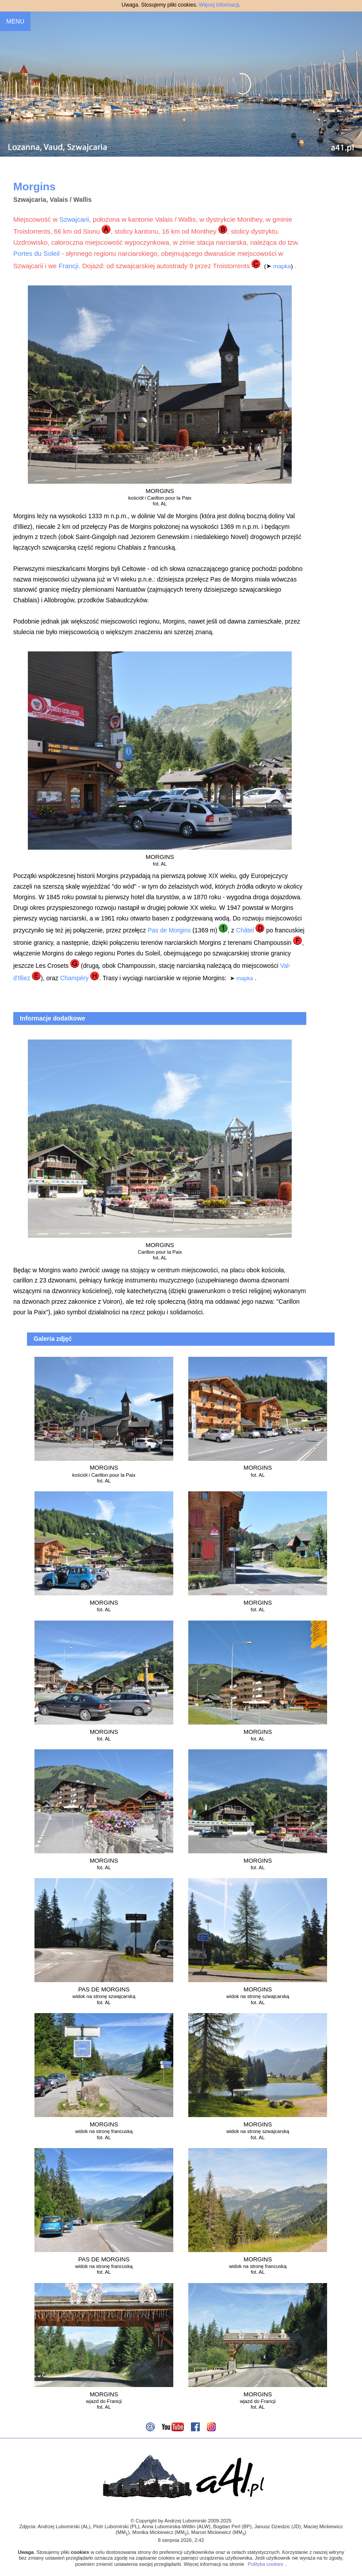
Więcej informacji (219, 5)
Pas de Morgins (169, 930)
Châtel (245, 930)
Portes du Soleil (36, 253)
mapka (282, 266)
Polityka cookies (265, 2564)
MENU (15, 21)
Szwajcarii (74, 219)
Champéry (74, 978)
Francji (69, 266)
